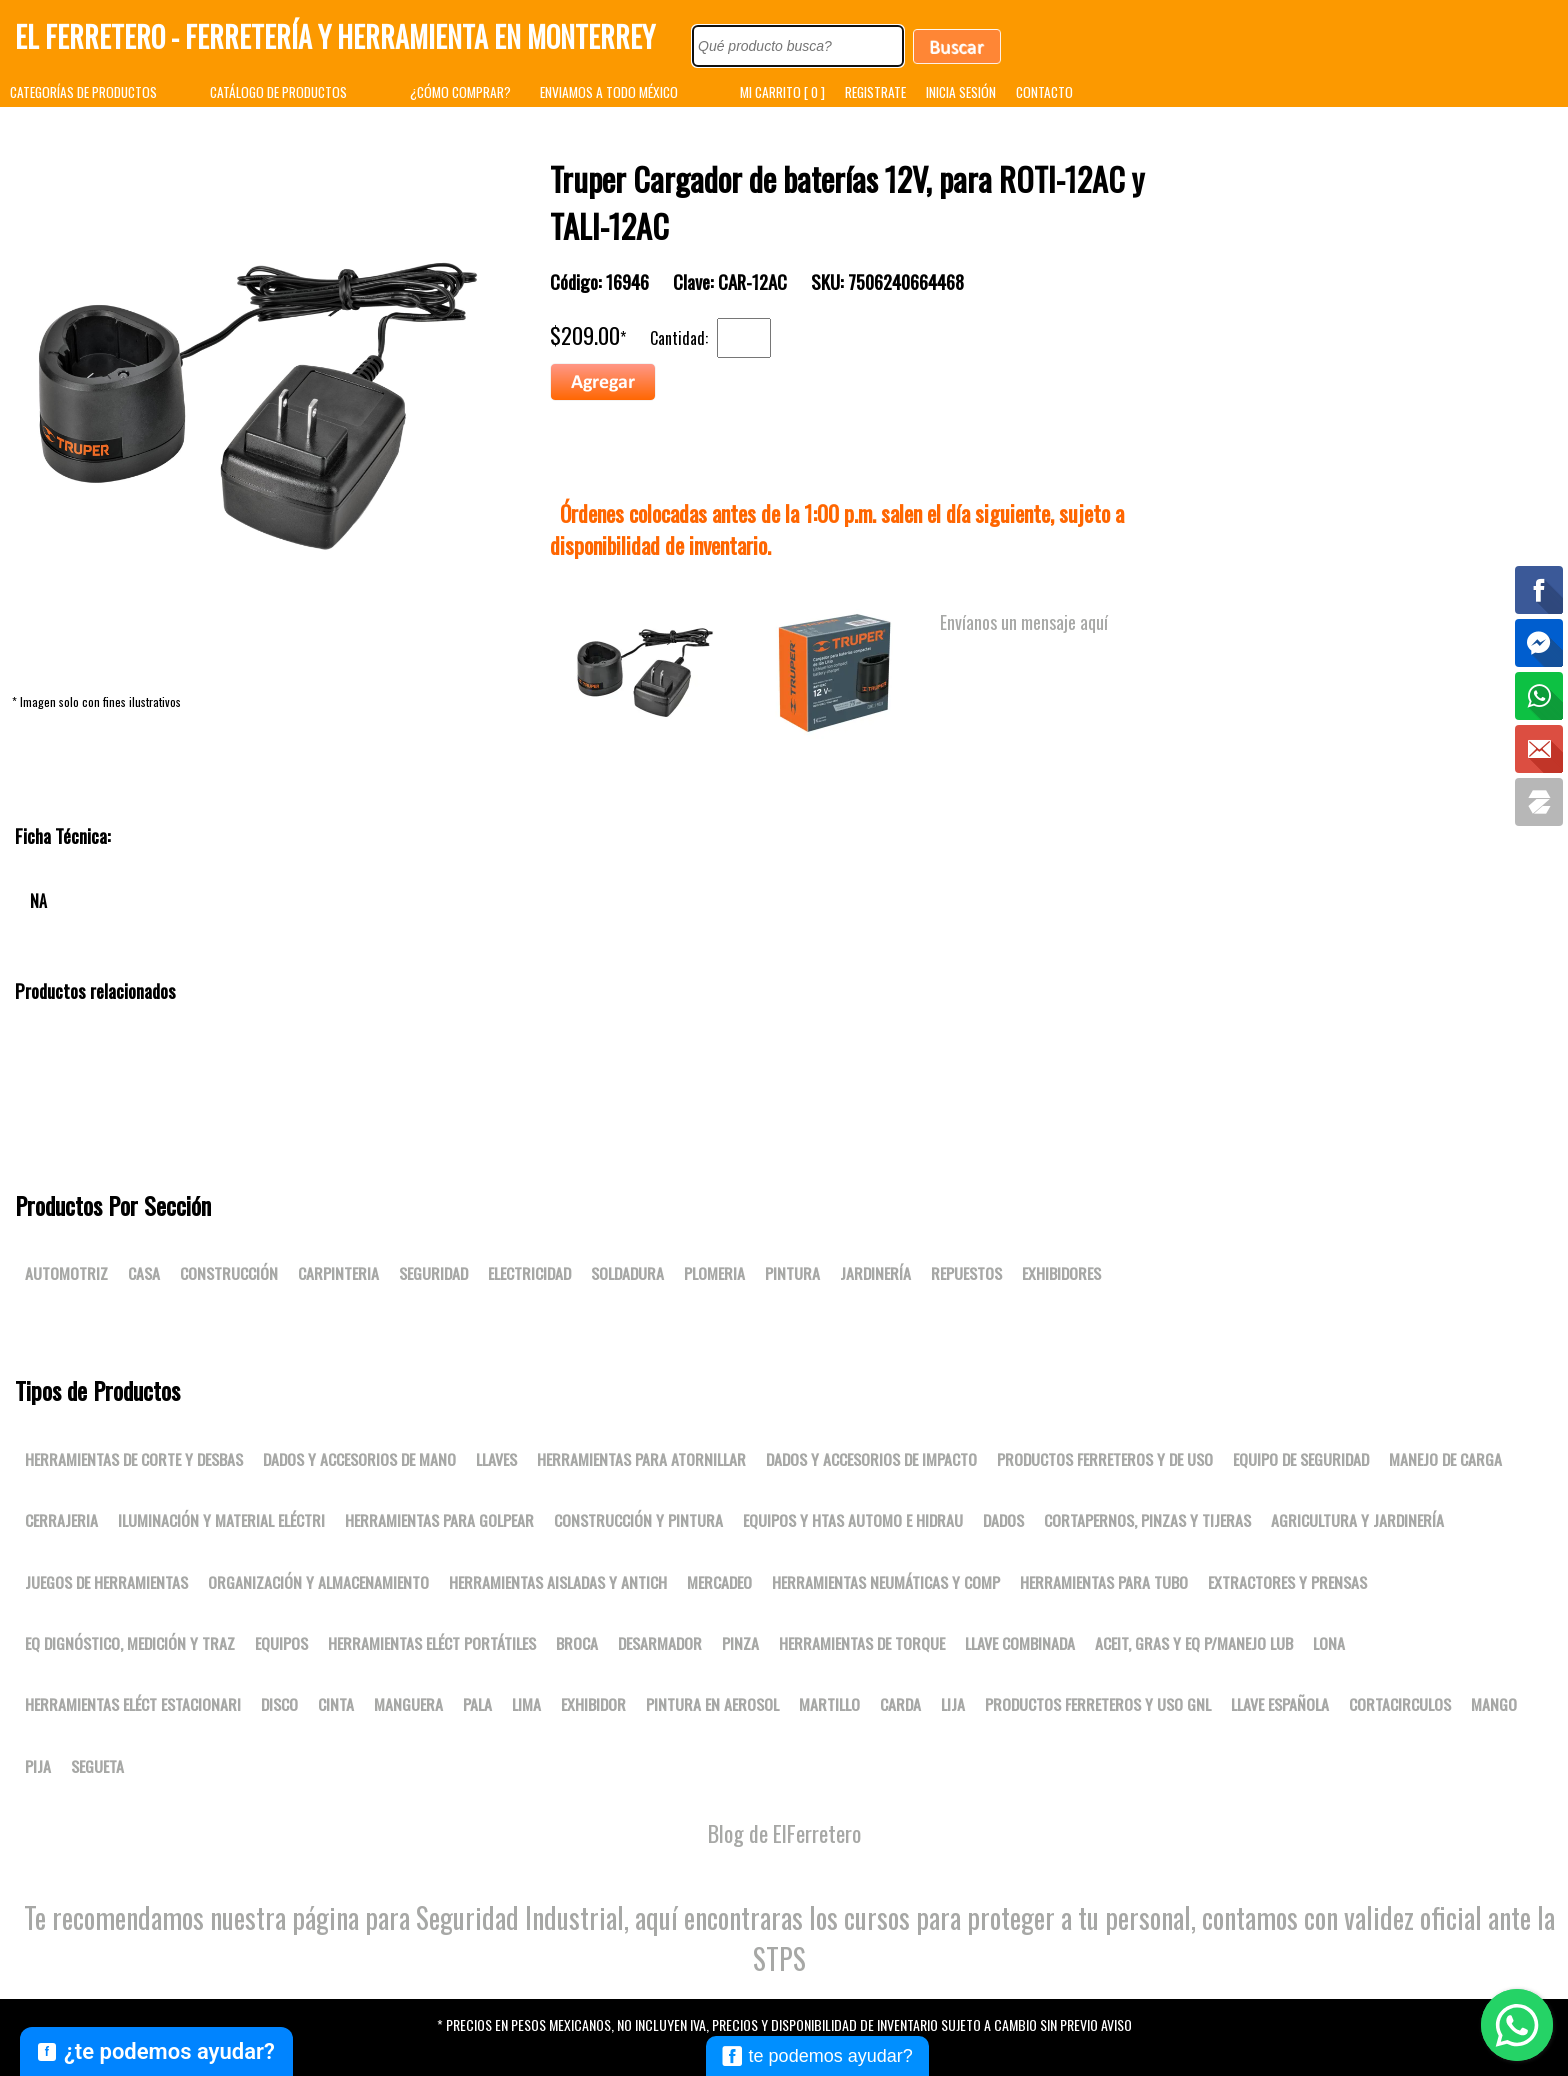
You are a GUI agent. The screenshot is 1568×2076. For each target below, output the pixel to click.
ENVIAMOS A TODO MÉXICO (609, 92)
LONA (1329, 1643)
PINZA (740, 1643)
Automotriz (66, 1273)
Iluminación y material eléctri (221, 1520)
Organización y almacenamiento (318, 1582)
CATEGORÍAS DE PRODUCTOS (83, 92)
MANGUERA (408, 1704)
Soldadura (627, 1273)
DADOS (1003, 1520)
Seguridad (433, 1273)
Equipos (281, 1643)
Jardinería (875, 1273)
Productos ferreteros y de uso (1105, 1459)
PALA (477, 1704)
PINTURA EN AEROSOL (712, 1704)
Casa (144, 1273)
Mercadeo (719, 1582)
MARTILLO (829, 1704)
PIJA (38, 1766)
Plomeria (714, 1273)
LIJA (953, 1704)
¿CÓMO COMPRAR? (460, 92)
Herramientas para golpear (439, 1520)
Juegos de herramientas (106, 1582)
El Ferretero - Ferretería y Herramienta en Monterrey (335, 36)
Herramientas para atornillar (641, 1459)
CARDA (900, 1704)
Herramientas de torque (862, 1643)
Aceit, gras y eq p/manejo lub (1194, 1643)
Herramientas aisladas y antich (558, 1582)
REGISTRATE (875, 92)
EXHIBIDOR (593, 1704)
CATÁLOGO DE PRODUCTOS (278, 92)
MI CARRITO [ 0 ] (782, 92)
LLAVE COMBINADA (1020, 1643)
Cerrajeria (61, 1520)
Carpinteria (338, 1273)
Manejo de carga (1445, 1459)
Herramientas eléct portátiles (432, 1643)
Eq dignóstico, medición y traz (130, 1643)
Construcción (229, 1273)
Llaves (496, 1459)
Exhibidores (1061, 1273)
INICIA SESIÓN (961, 92)
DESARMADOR (660, 1643)
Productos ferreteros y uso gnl (1098, 1704)
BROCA (577, 1643)
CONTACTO (1044, 92)
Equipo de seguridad (1301, 1459)
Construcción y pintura (638, 1520)
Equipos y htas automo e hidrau (853, 1520)
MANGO (1494, 1704)
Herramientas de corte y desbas (134, 1459)
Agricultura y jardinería (1357, 1520)
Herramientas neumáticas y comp (886, 1582)
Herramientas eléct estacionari (133, 1704)
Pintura (792, 1273)
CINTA (336, 1704)
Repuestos (966, 1273)
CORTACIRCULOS (1400, 1704)
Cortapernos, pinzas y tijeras (1147, 1520)
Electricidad (529, 1273)
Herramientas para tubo (1104, 1582)
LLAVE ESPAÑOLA (1280, 1704)
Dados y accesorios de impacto (871, 1459)
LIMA (526, 1704)
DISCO (279, 1704)
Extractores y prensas (1287, 1582)
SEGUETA (97, 1766)
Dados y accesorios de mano (359, 1459)
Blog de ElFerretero (784, 1833)
